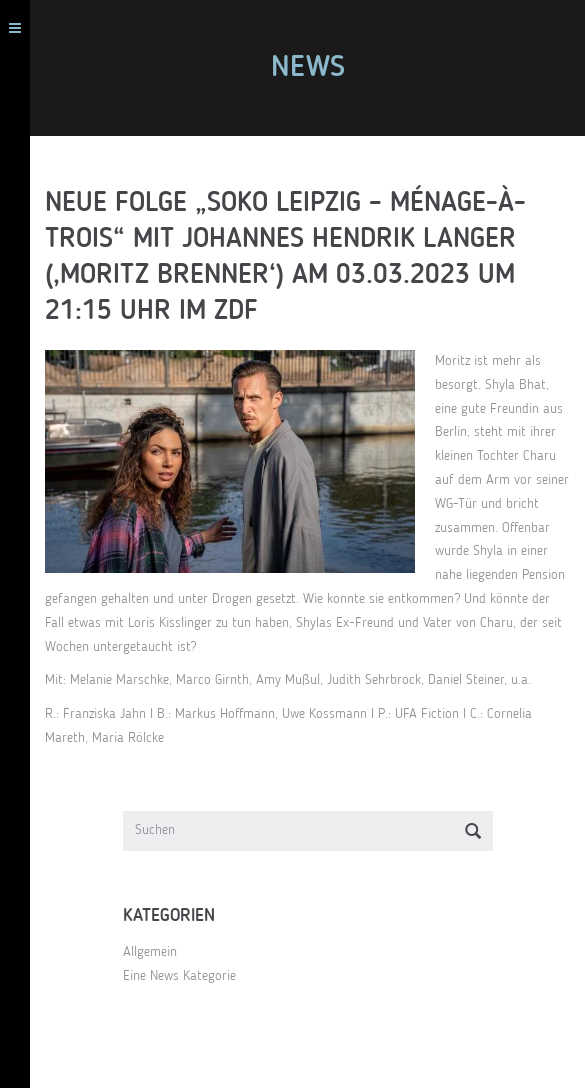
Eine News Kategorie (179, 976)
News (308, 68)
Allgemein (150, 952)
